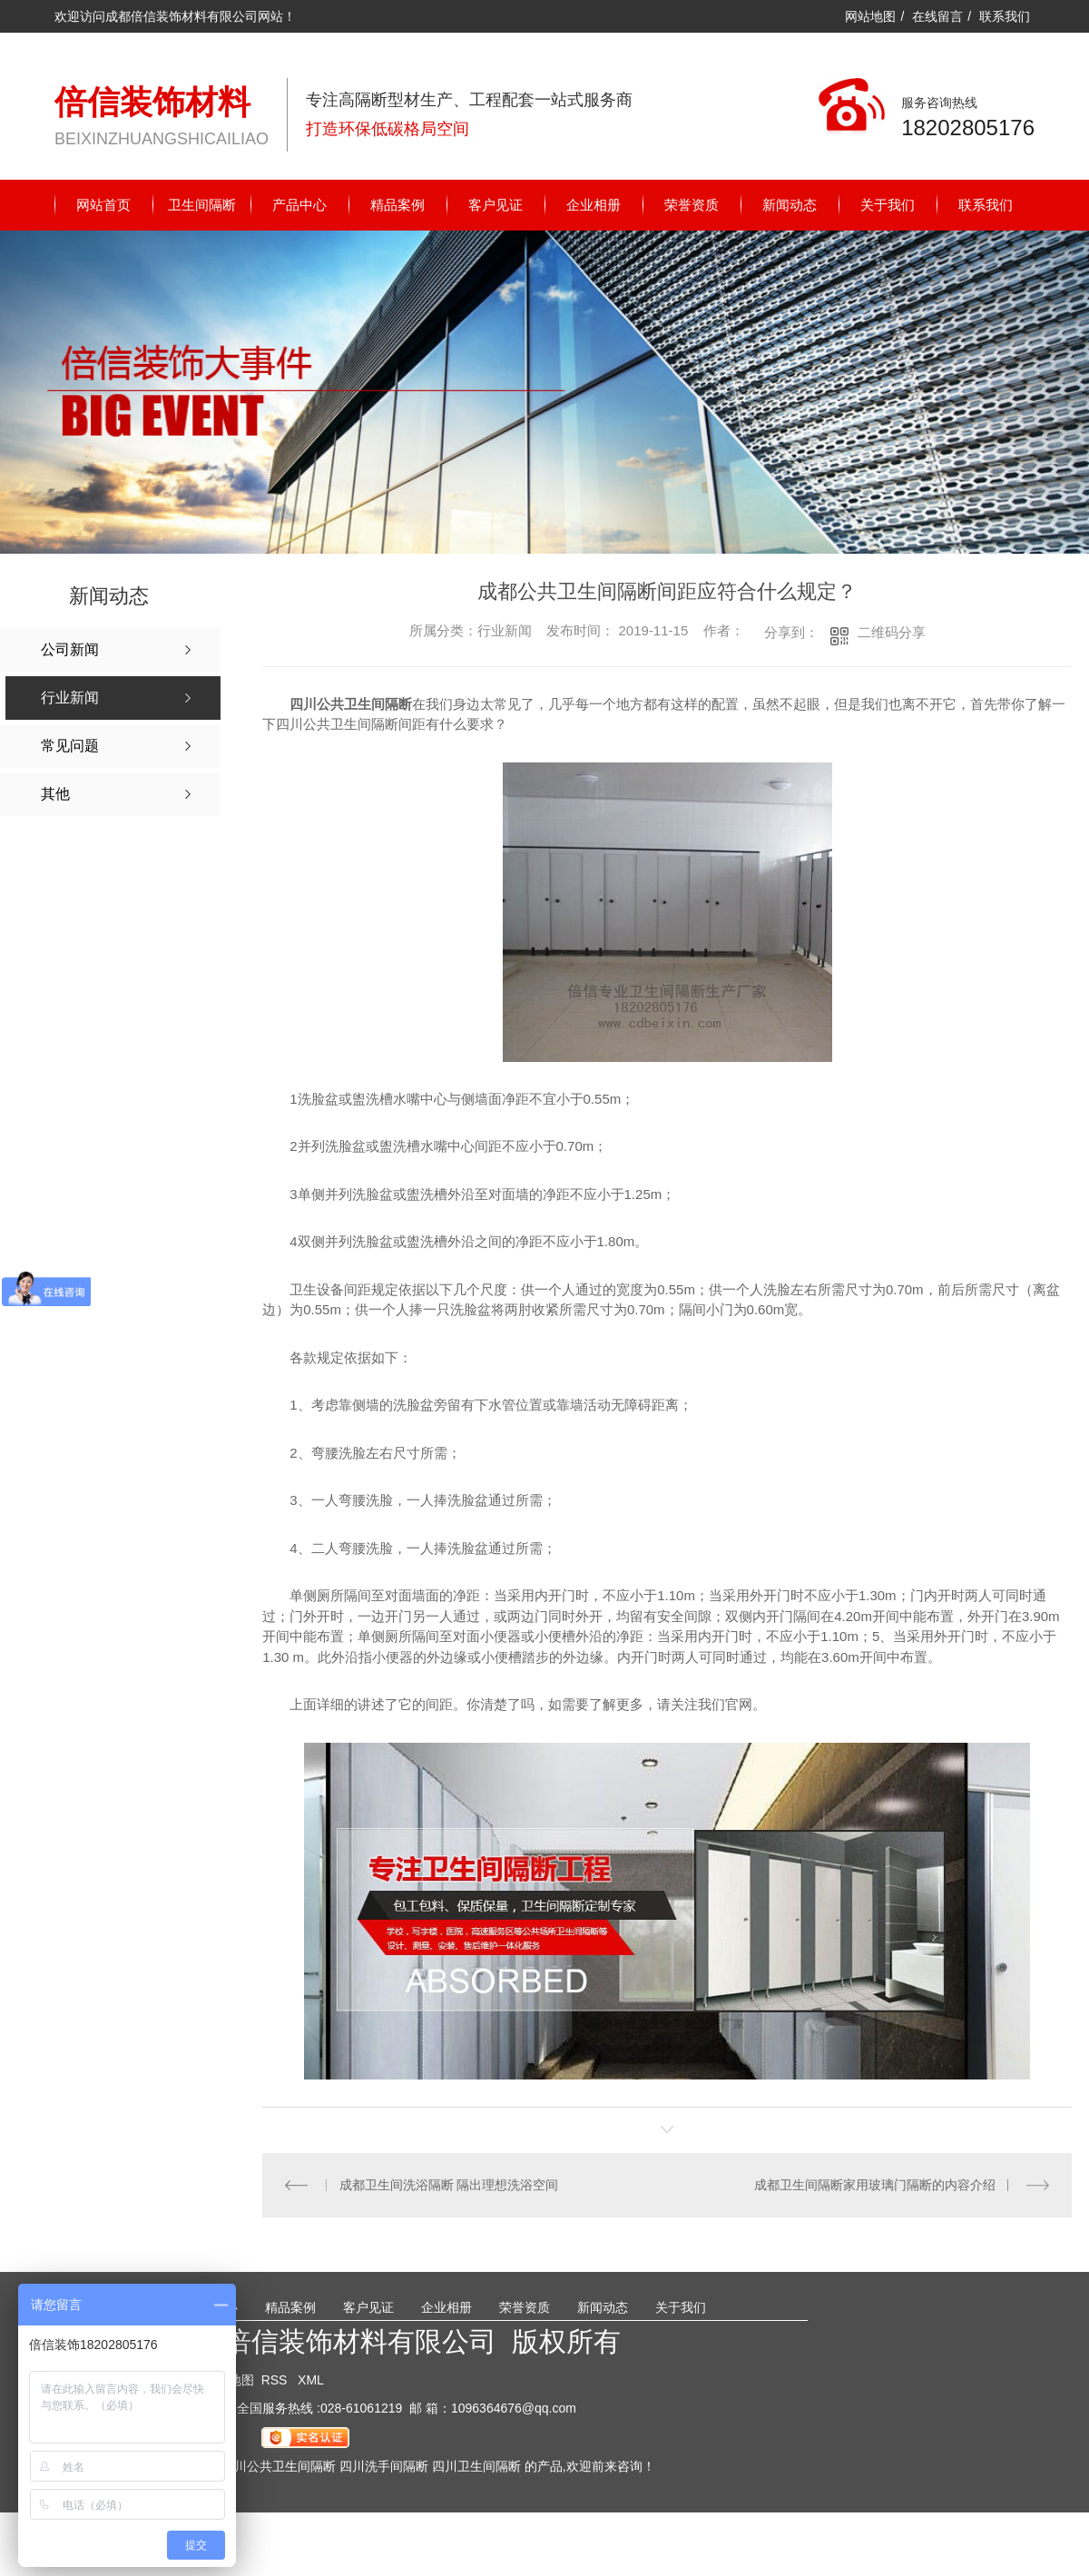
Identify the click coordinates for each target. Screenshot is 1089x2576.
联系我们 (1004, 16)
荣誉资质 (691, 204)
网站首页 (103, 204)
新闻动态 (789, 204)
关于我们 (887, 204)
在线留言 (937, 16)
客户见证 (495, 204)
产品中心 (299, 204)
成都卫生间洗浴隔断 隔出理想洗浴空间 (448, 2185)
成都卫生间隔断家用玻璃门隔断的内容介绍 (875, 2185)
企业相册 (593, 204)
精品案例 (397, 204)
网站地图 (870, 16)
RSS (276, 2380)
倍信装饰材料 (152, 102)
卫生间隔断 (202, 204)
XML (311, 2380)
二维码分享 (892, 632)
